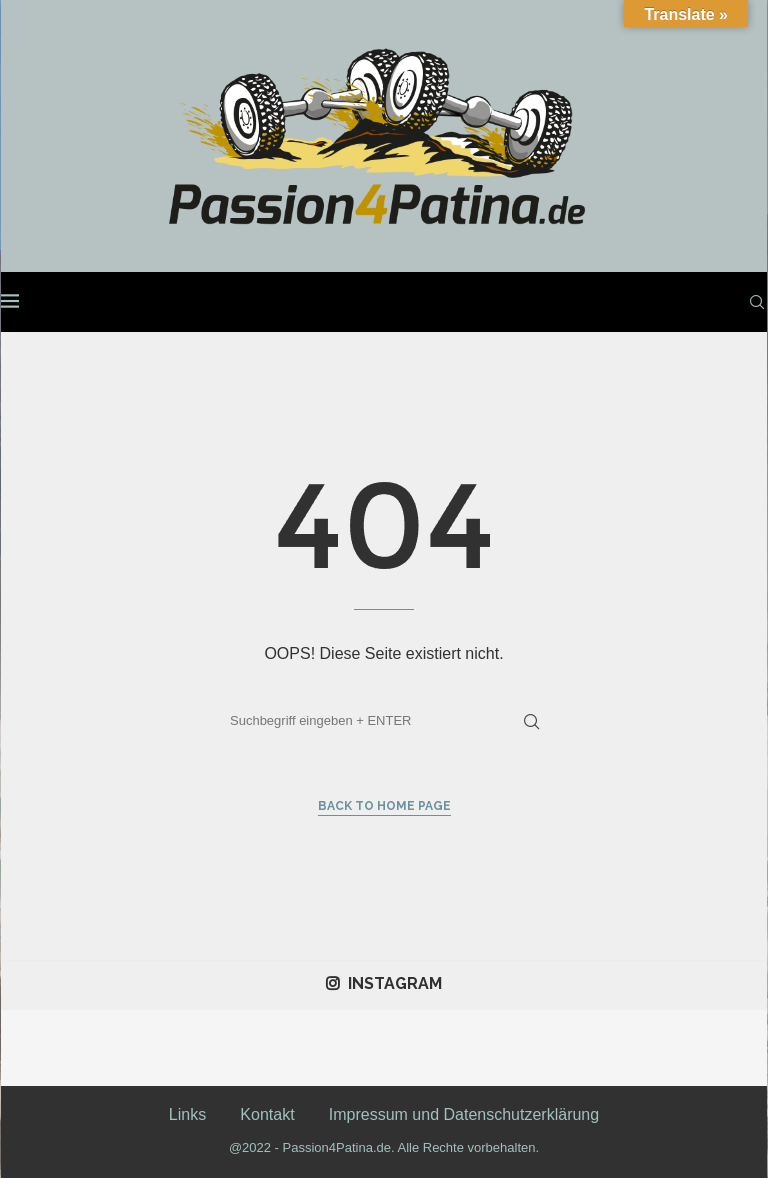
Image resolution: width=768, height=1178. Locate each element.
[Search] (757, 302)
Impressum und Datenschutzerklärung (464, 1114)
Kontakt (267, 1114)
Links (187, 1114)
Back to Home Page (384, 806)
